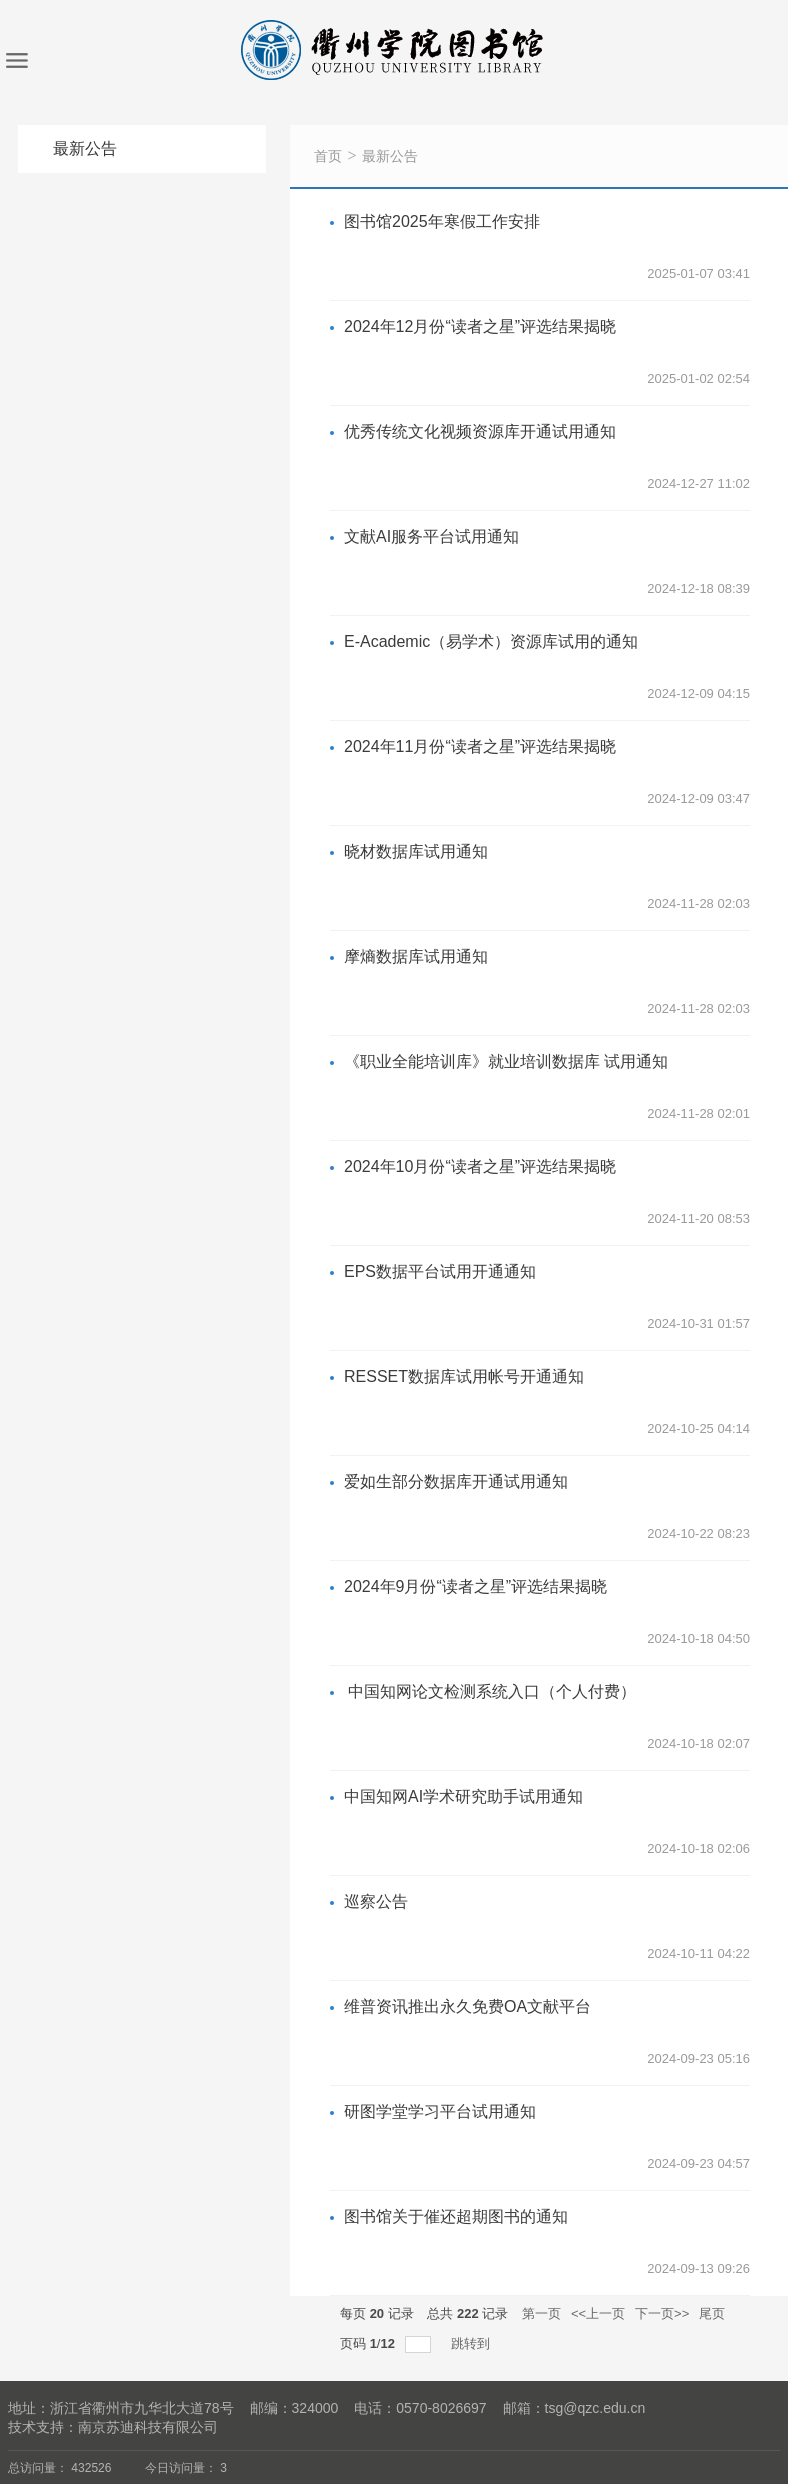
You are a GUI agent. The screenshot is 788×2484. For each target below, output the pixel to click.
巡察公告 (376, 1901)
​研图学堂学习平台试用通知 (440, 2111)
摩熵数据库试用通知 (416, 956)
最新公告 (390, 156)
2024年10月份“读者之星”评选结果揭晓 (480, 1166)
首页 (328, 156)
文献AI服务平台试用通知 (431, 536)
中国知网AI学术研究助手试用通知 (463, 1796)
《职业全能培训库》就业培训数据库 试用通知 (506, 1061)
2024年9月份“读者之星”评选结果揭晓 (475, 1586)
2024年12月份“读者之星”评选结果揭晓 (480, 326)
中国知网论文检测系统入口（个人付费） (490, 1691)
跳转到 (472, 2343)
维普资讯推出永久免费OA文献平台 (467, 2006)
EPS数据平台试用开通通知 (440, 1271)
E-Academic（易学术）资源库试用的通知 (491, 641)
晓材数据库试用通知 (416, 851)
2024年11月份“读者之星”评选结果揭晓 (480, 746)
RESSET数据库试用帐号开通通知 (464, 1376)
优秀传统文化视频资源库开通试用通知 (480, 431)
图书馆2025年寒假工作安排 (442, 221)
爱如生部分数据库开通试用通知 (456, 1481)
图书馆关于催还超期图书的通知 (456, 2216)
